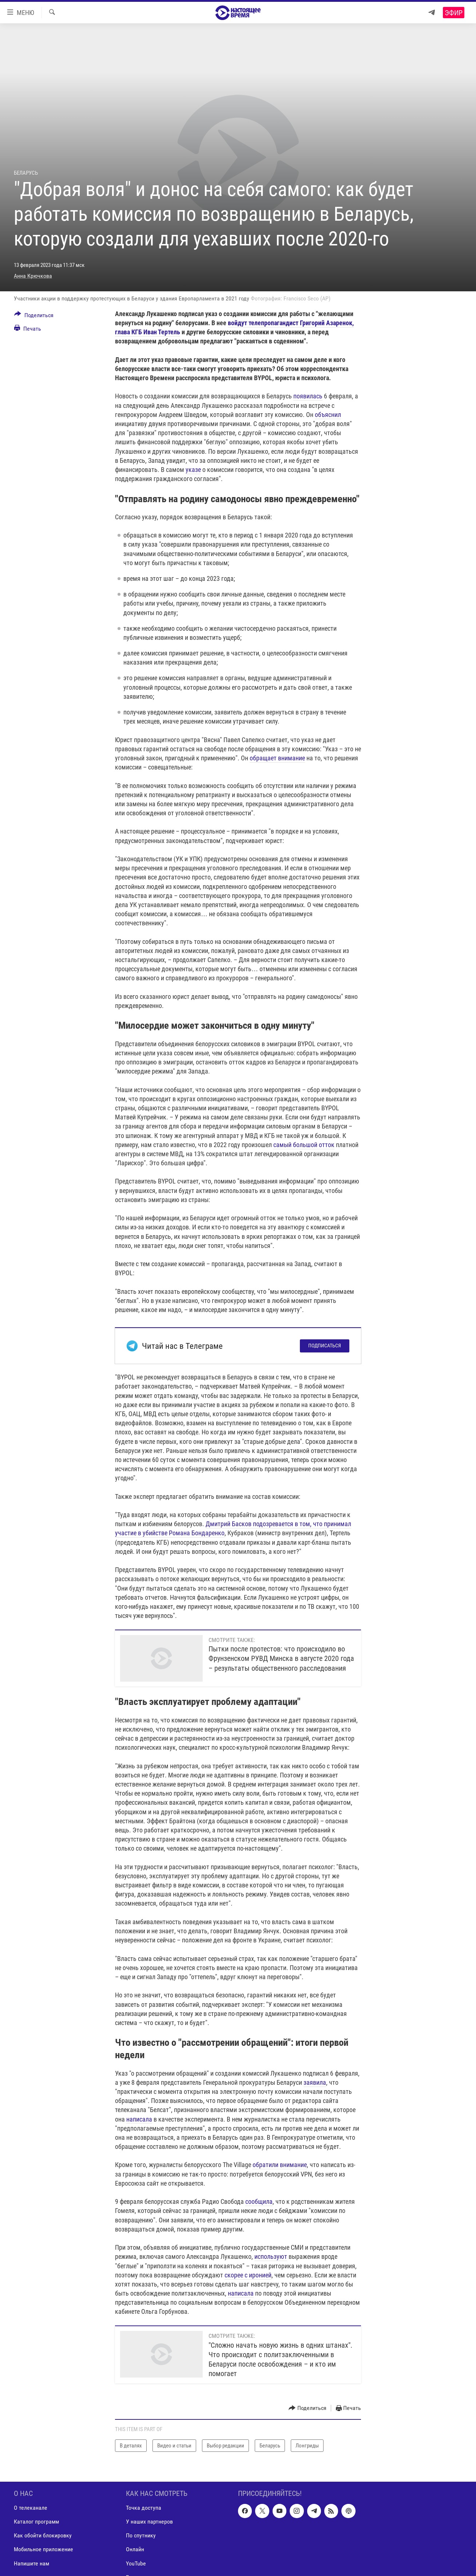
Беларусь (26, 173)
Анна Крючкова (33, 275)
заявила (315, 2082)
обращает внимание (277, 758)
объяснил (328, 414)
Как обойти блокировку (43, 2535)
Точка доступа (143, 2508)
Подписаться (324, 1345)
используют (270, 2256)
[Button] (33, 316)
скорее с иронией (248, 2275)
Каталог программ (36, 2521)
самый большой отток (303, 1145)
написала (139, 2119)
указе (193, 469)
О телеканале (30, 2508)
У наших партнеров (149, 2521)
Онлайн (135, 2549)
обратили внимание (280, 2165)
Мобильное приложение (43, 2549)
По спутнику (141, 2535)
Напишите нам (31, 2563)
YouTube (136, 2563)
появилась (307, 396)
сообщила (259, 2201)
